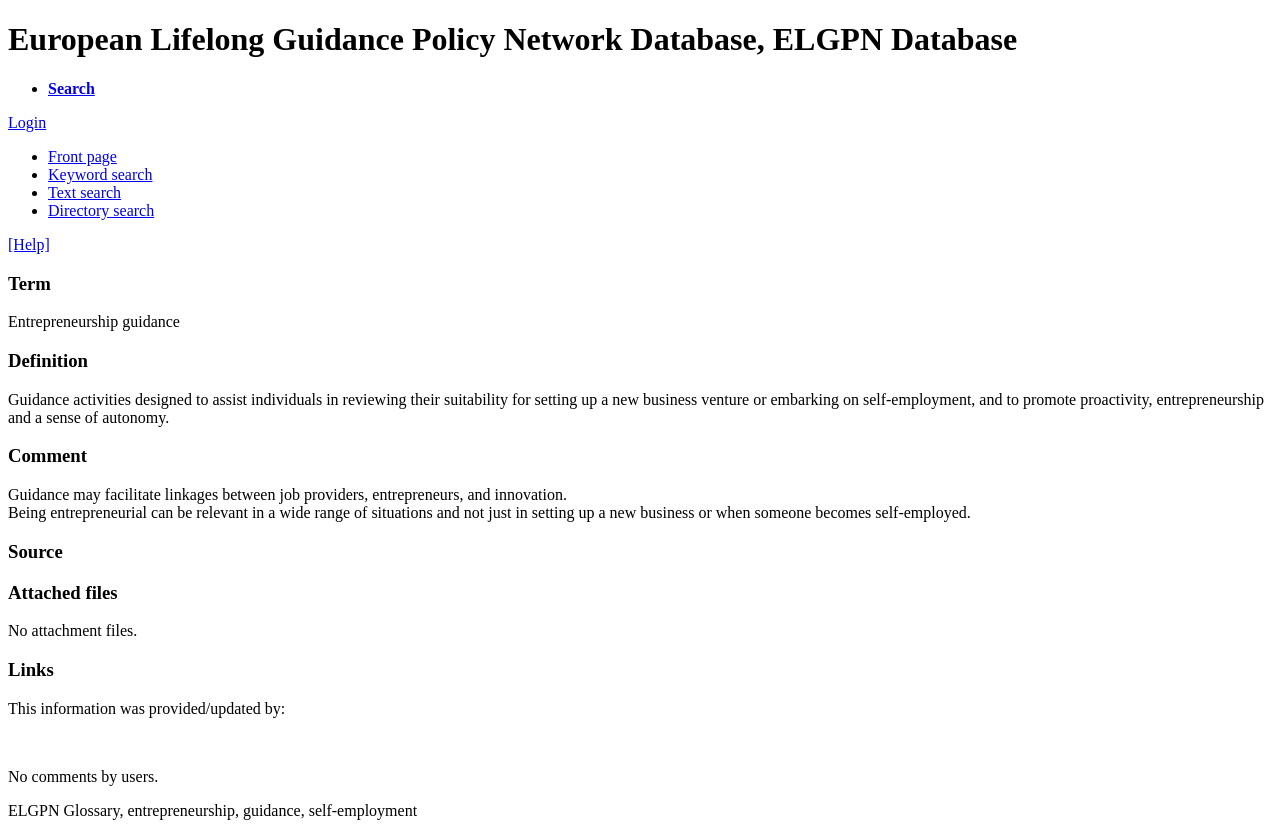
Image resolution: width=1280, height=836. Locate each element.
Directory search (101, 210)
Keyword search (100, 174)
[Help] (29, 244)
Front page (82, 156)
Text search (84, 192)
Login (27, 122)
